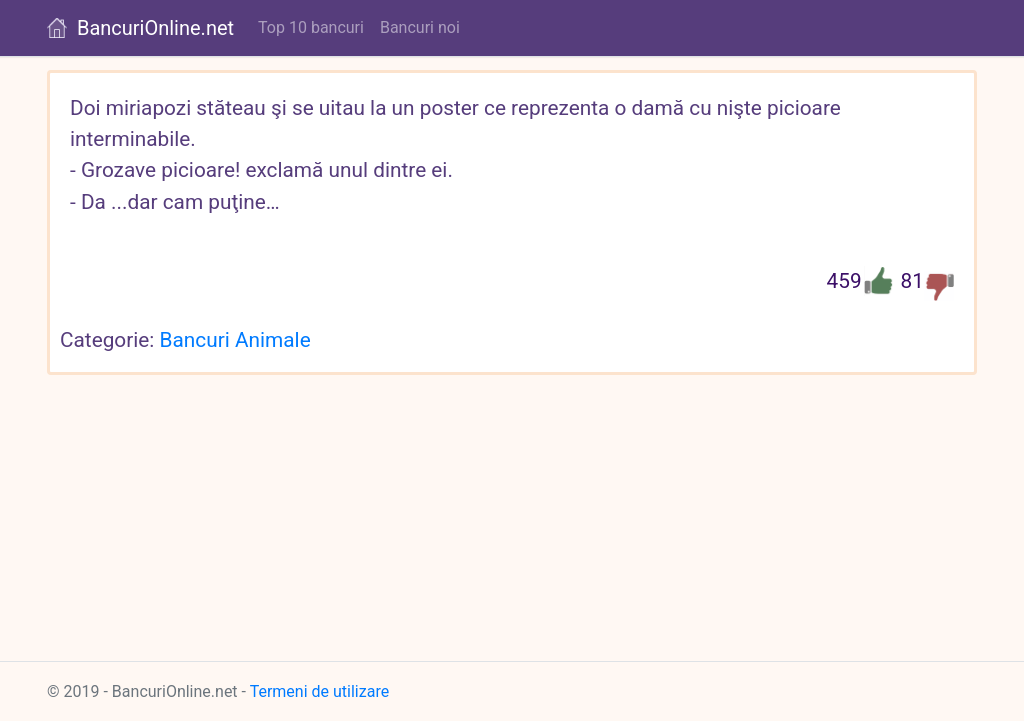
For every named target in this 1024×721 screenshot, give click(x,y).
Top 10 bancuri (311, 27)
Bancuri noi (420, 27)
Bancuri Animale (235, 340)
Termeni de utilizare (320, 691)
